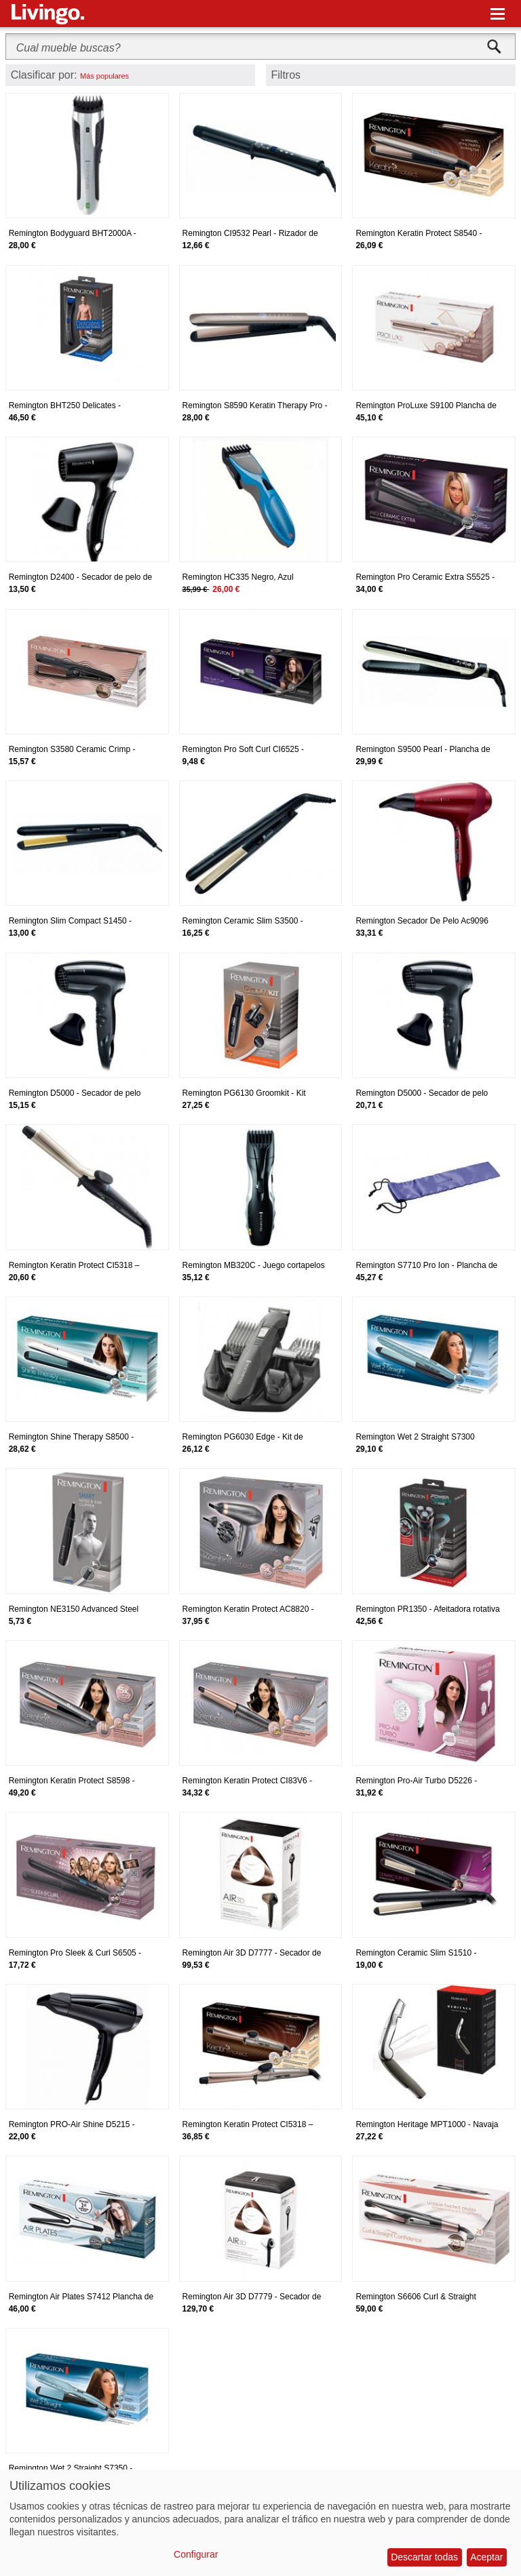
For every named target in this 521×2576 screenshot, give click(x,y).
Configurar (196, 2554)
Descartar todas (424, 2557)
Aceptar (486, 2557)
